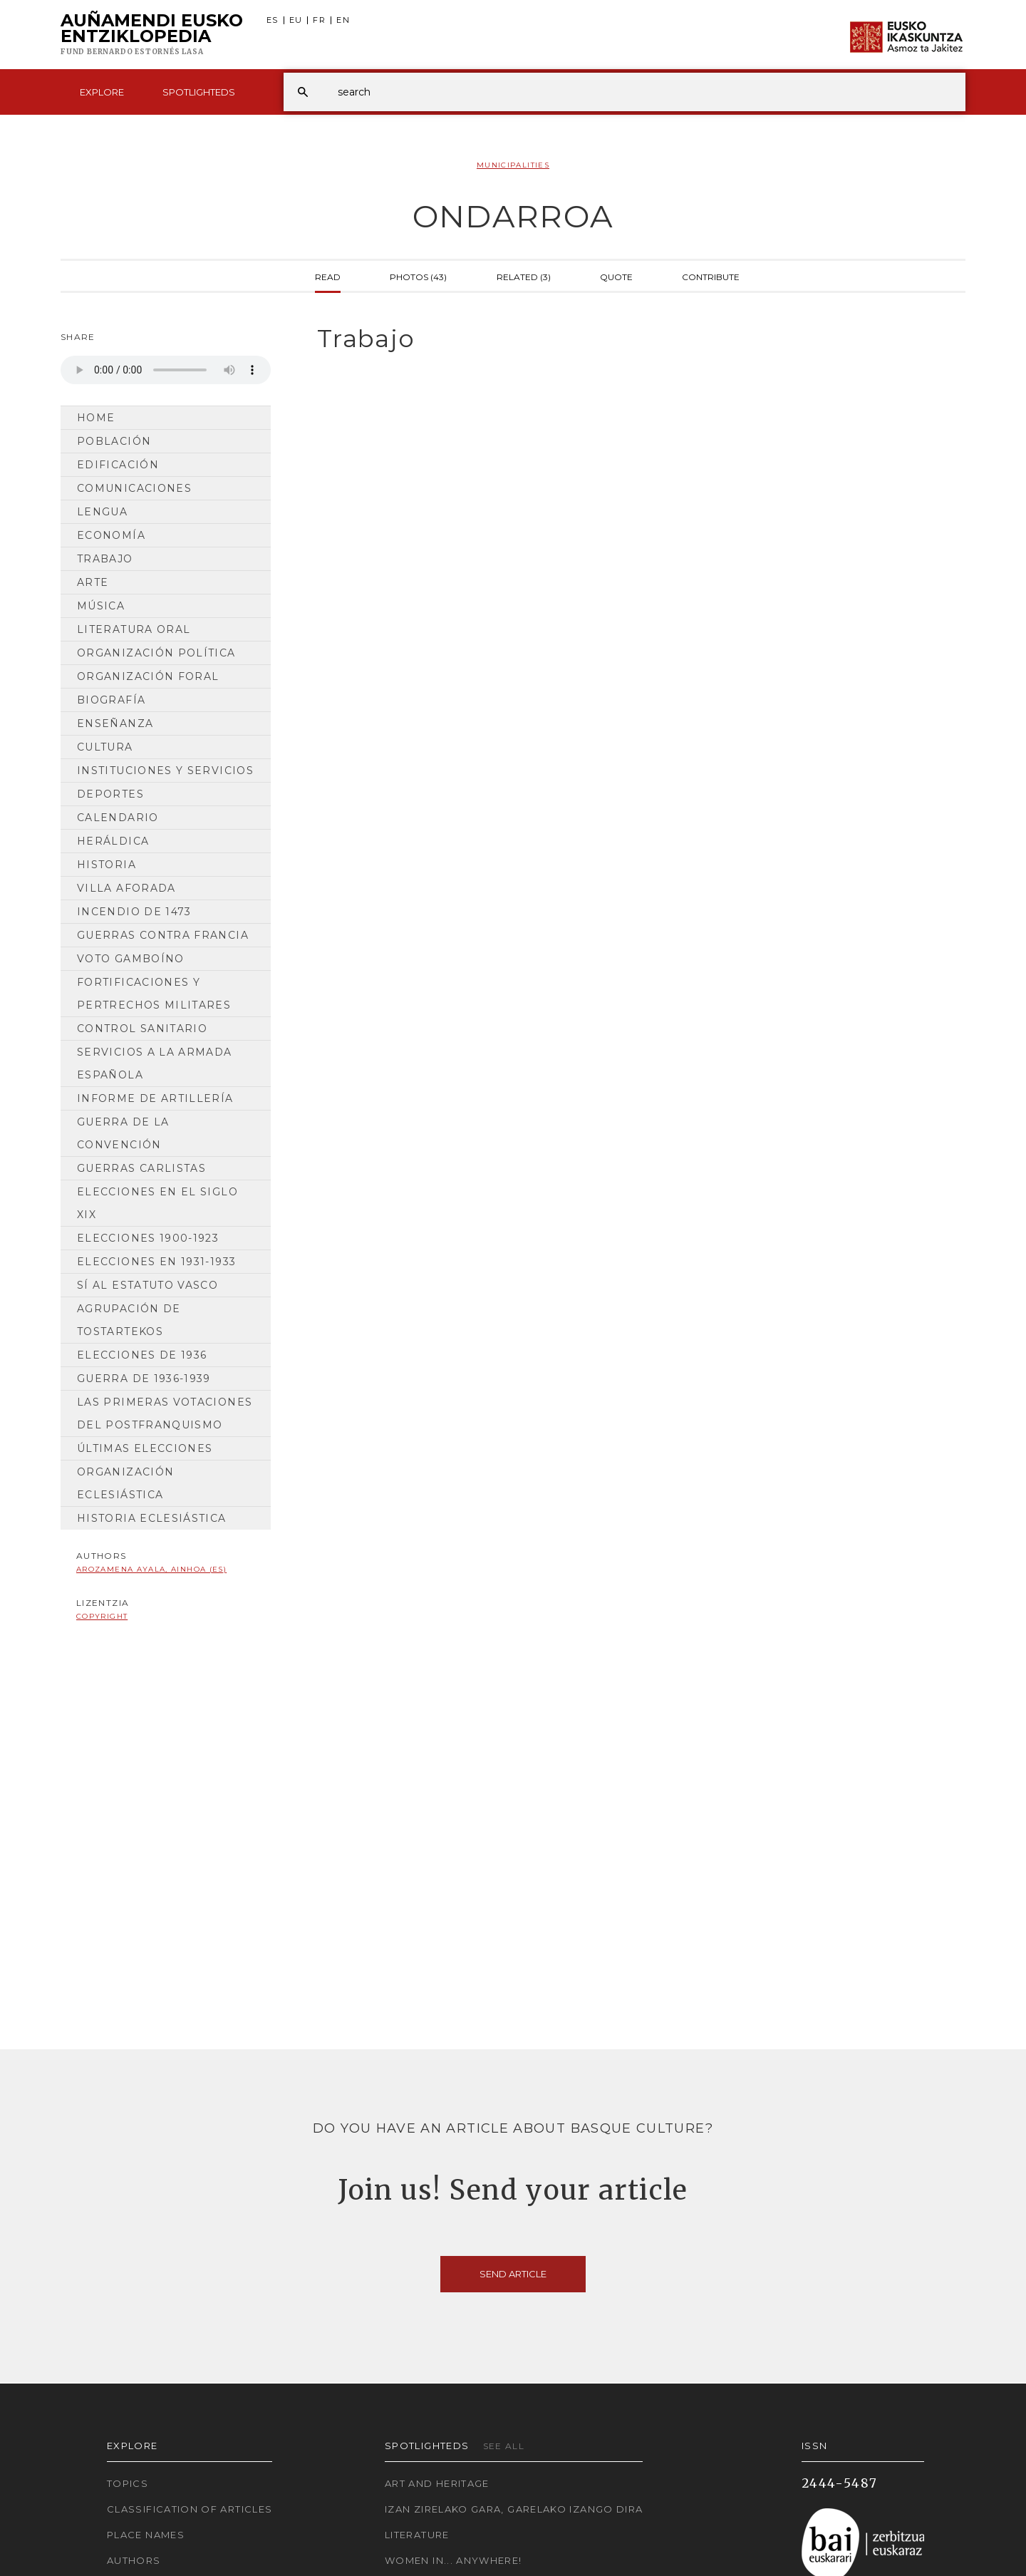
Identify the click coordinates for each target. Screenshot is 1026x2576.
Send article (513, 2273)
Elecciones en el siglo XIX (157, 1203)
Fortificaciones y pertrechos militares (154, 993)
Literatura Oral (133, 629)
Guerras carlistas (141, 1168)
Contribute (711, 276)
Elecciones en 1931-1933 (156, 1261)
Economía (111, 535)
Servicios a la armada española (154, 1063)
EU (296, 20)
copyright (102, 1616)
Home (96, 417)
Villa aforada (126, 888)
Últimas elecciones (144, 1448)
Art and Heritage (437, 2483)
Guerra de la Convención (123, 1133)
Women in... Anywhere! (453, 2560)
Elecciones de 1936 (142, 1355)
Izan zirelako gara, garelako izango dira (514, 2509)
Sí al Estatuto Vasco (147, 1285)
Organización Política (156, 652)
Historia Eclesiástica (152, 1518)
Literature (417, 2534)
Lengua (102, 511)
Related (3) (524, 276)
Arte (92, 582)
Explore (102, 92)
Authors (134, 2560)
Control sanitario (142, 1028)
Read (328, 276)
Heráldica (113, 841)
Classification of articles (189, 2509)
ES (272, 20)
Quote (616, 276)
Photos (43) (418, 276)
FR (319, 20)
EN (343, 20)
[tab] (628, 339)
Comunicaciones (134, 488)
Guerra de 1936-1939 (144, 1378)
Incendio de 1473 (134, 911)
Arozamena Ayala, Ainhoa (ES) (151, 1569)
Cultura (105, 747)
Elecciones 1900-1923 (148, 1238)
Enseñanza (115, 723)
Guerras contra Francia (163, 935)
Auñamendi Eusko (152, 35)
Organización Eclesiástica (125, 1483)
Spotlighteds (198, 92)
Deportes (110, 794)
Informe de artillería (155, 1098)
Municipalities (513, 165)
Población (114, 441)
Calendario (118, 817)
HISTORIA (106, 864)
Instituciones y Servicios (165, 770)
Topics (127, 2483)
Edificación (118, 464)
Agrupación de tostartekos (129, 1320)
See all (504, 2446)
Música (101, 605)
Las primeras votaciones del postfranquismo (164, 1413)
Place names (146, 2534)
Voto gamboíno (131, 958)
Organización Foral (148, 676)
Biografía (111, 700)
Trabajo (105, 558)
